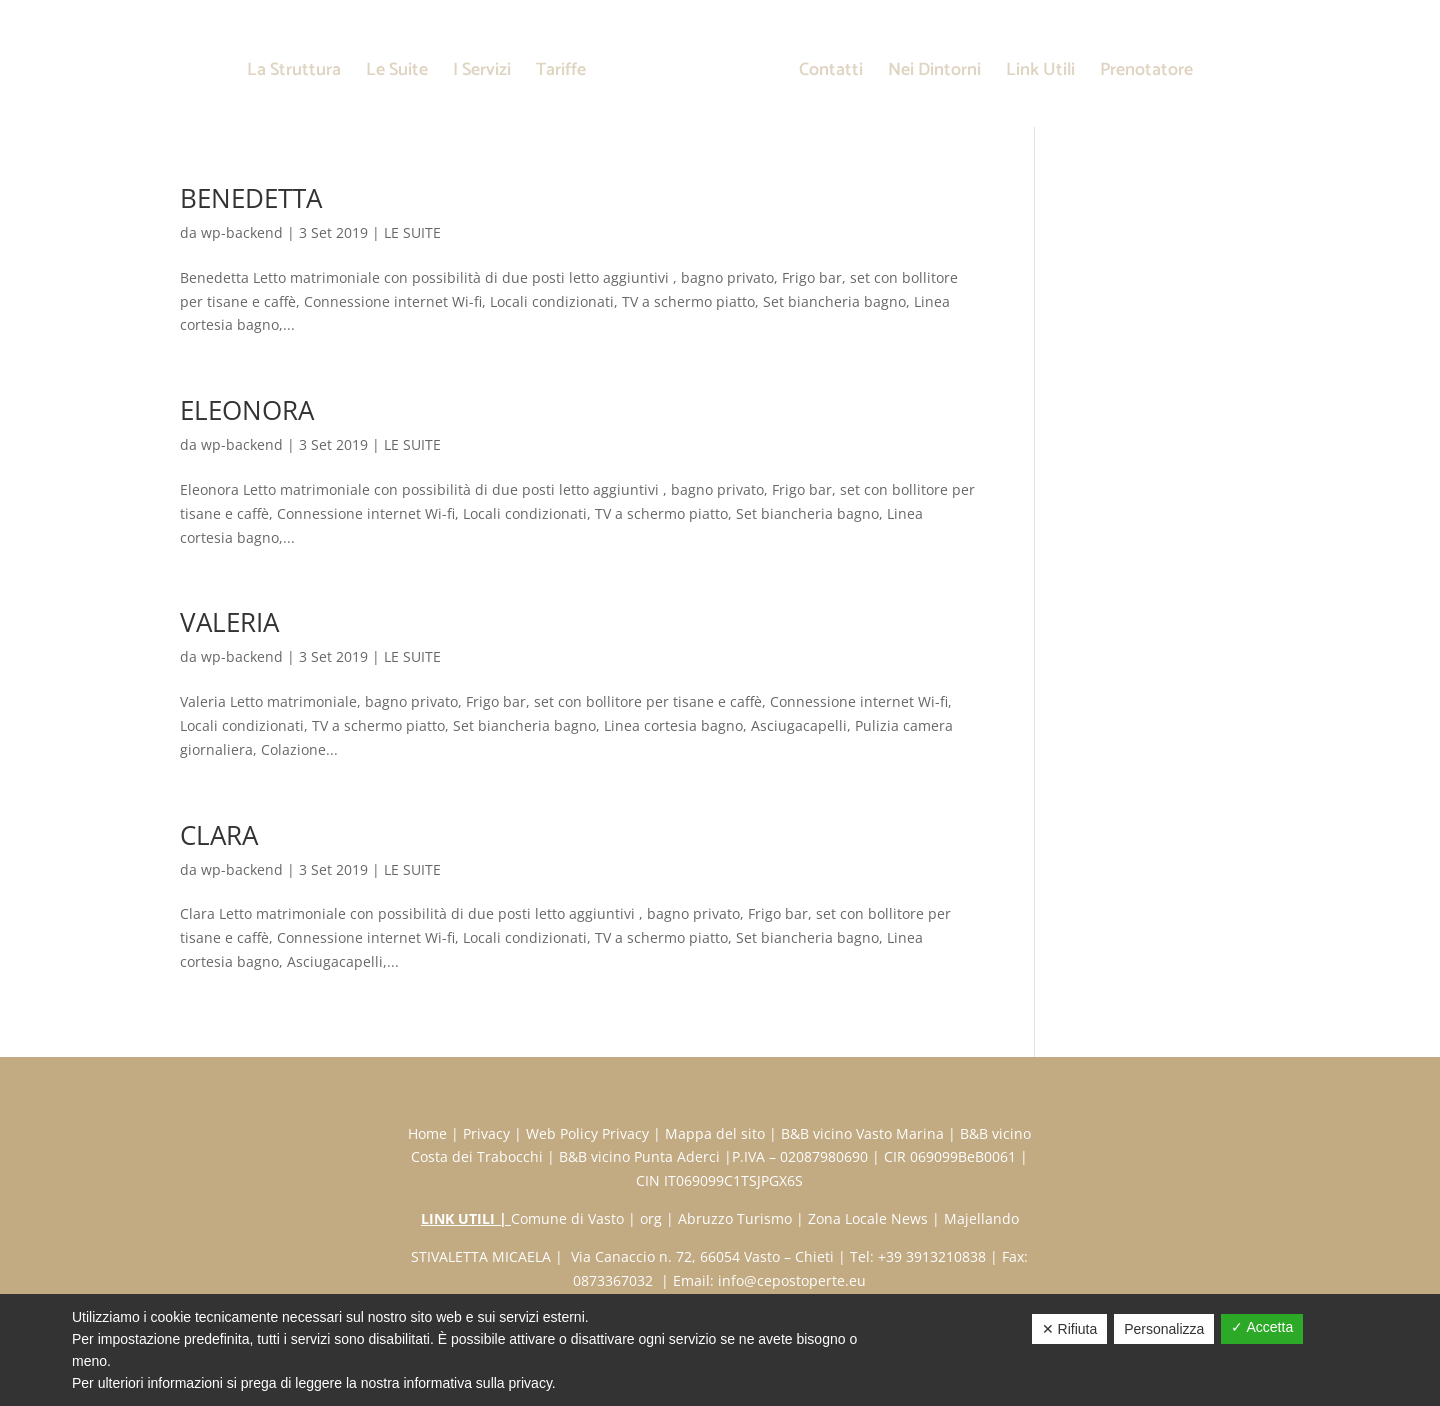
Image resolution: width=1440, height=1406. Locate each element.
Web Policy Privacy (587, 1133)
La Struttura (294, 74)
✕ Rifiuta (1070, 1329)
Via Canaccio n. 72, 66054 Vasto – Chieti (700, 1256)
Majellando (981, 1218)
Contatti (831, 74)
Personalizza (1164, 1329)
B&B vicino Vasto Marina (862, 1133)
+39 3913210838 (932, 1256)
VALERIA (229, 622)
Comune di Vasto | (575, 1218)
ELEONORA (247, 410)
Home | (435, 1133)
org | (659, 1218)
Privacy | (494, 1133)
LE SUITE (412, 232)
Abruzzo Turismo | (743, 1218)
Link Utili (1040, 74)
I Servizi (482, 74)
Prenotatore (1146, 74)
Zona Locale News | (876, 1218)
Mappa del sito (715, 1133)
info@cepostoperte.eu (792, 1280)
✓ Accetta (1262, 1327)
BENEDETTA (251, 198)
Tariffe (561, 74)
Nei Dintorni (934, 74)
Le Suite (397, 74)
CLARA (219, 835)
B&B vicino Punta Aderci (639, 1156)
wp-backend (242, 232)
